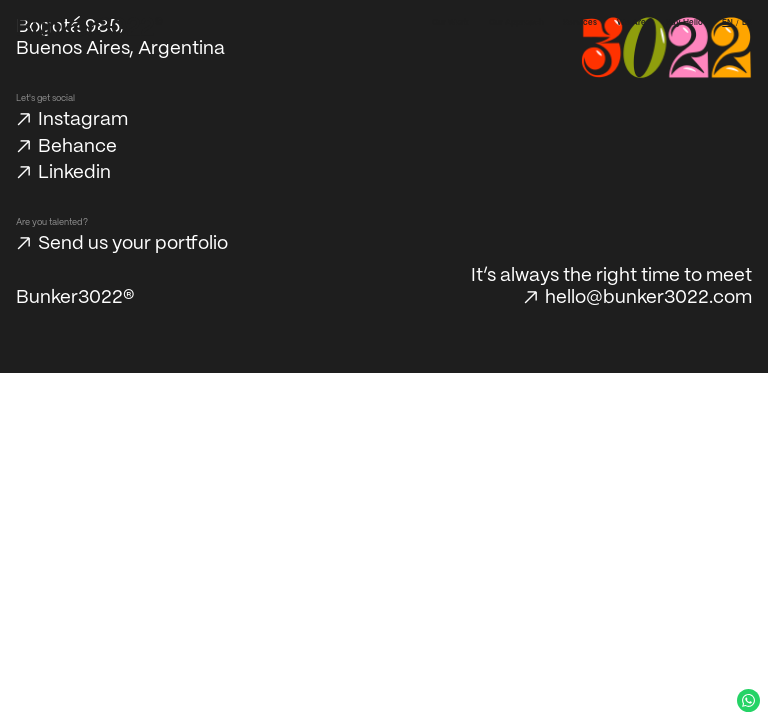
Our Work (450, 23)
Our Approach (516, 23)
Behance (77, 147)
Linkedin (74, 173)
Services (580, 23)
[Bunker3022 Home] (90, 27)
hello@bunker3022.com (648, 298)
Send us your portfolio (133, 244)
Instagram (83, 120)
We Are (631, 23)
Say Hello (684, 23)
